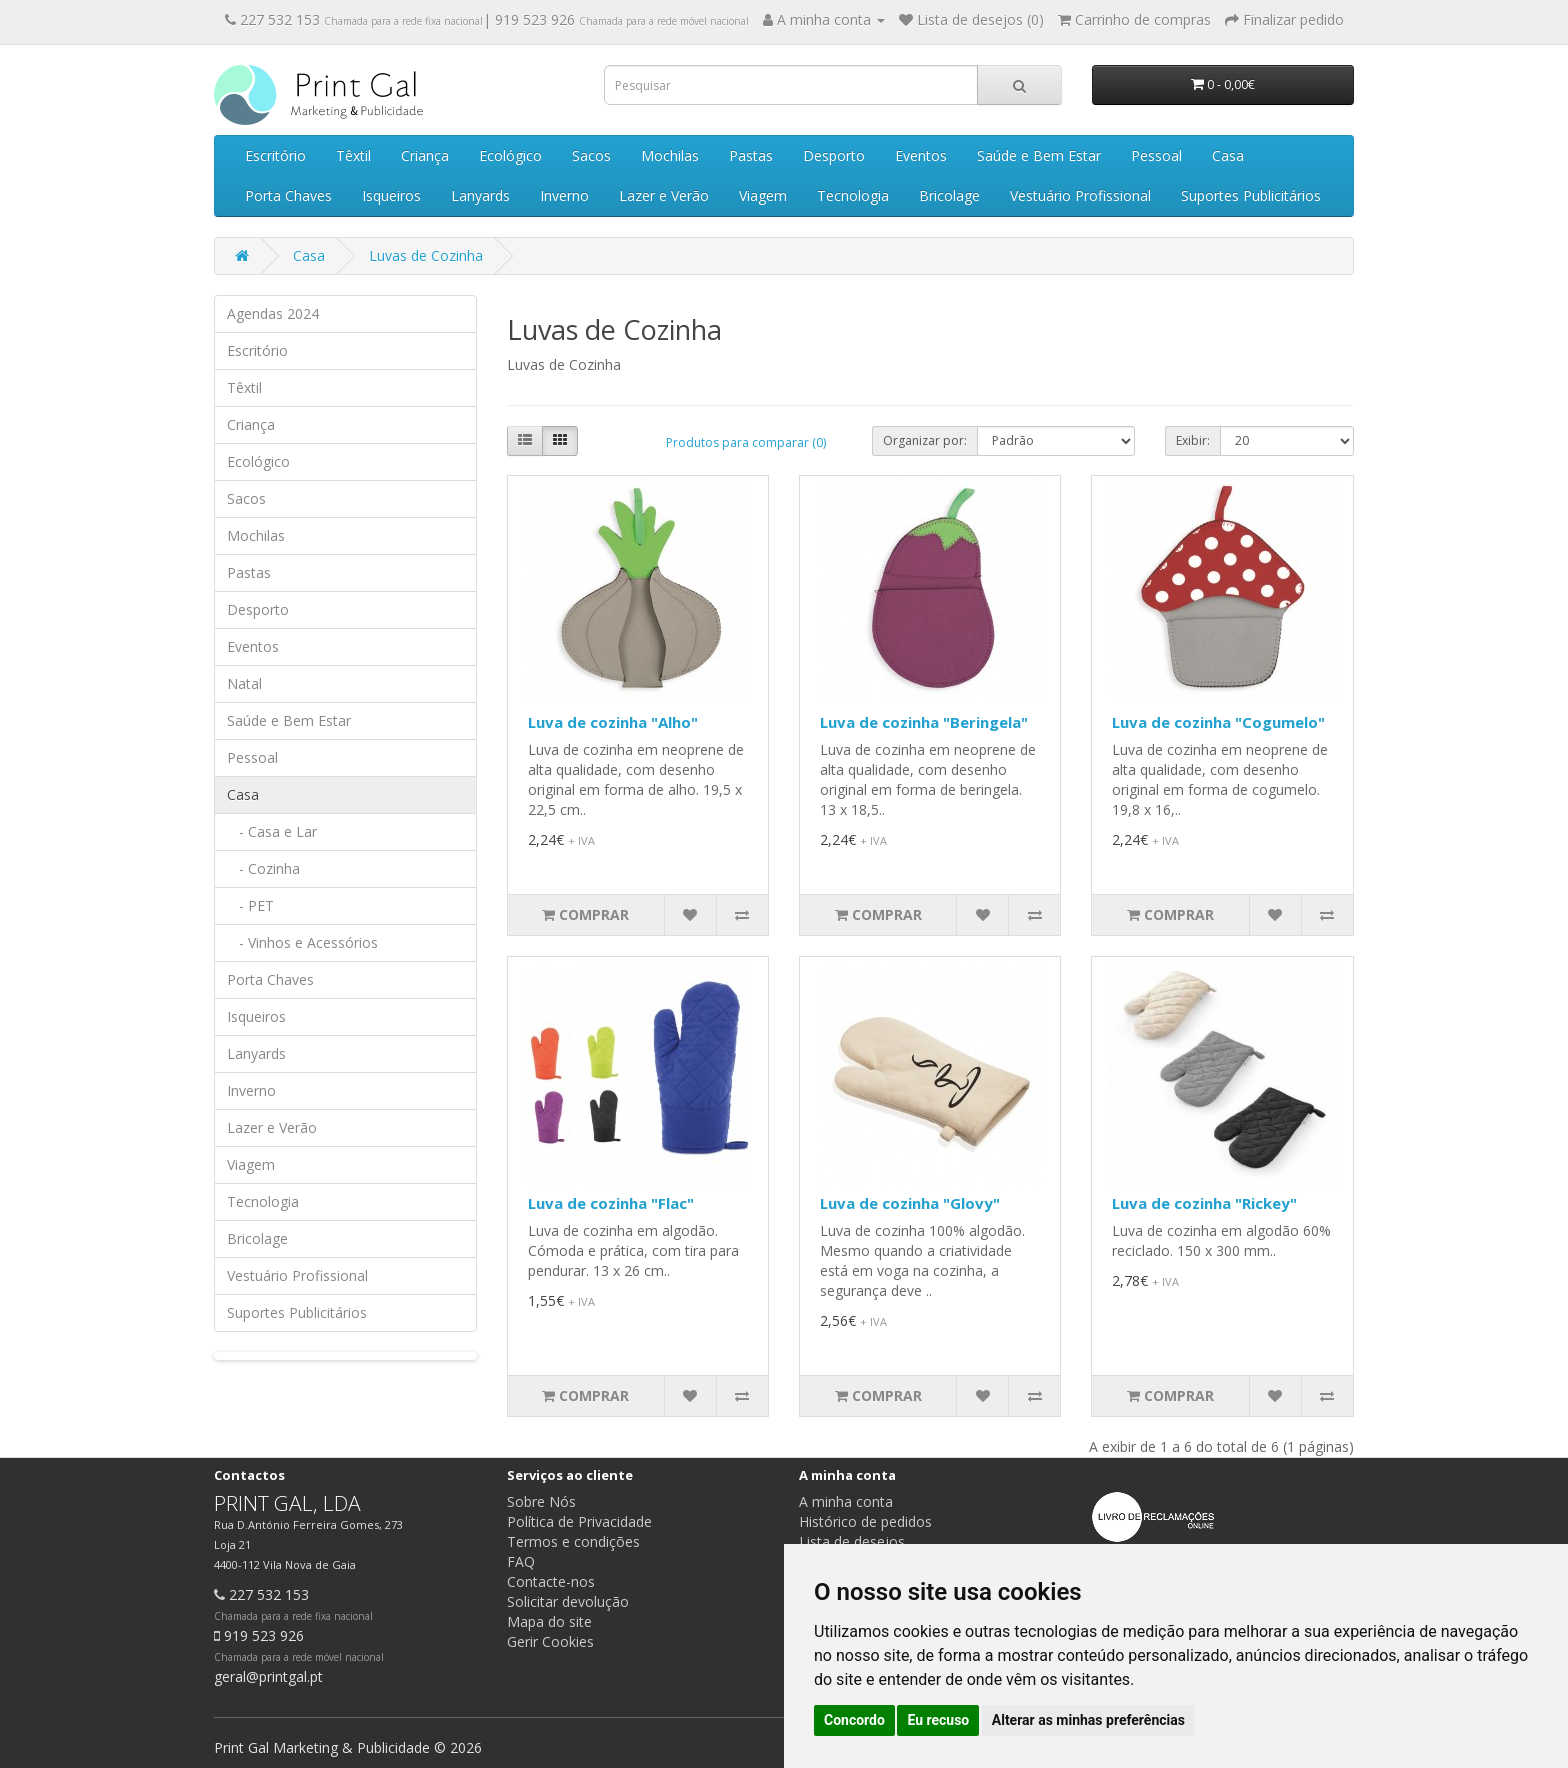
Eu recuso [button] (938, 1720)
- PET (250, 905)
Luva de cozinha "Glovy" (910, 1203)
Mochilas (670, 155)
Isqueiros (391, 195)
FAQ (521, 1561)
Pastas (751, 155)
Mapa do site (549, 1621)
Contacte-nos (551, 1581)
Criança (425, 155)
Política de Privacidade (579, 1521)
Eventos (921, 155)
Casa (1228, 155)
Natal (244, 683)
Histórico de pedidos (865, 1521)
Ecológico (510, 155)
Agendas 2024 (273, 313)
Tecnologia (853, 195)
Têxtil (353, 155)
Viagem (763, 195)
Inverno (564, 195)
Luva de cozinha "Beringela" (924, 722)
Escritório (275, 155)
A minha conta (846, 1501)
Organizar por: (925, 440)
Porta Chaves (288, 195)
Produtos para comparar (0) (746, 442)
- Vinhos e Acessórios (302, 942)
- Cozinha (263, 868)
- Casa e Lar (272, 831)
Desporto (834, 155)
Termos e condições (573, 1541)
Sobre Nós (541, 1501)
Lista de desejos (852, 1541)
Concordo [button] (854, 1720)
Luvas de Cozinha (426, 255)
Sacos (591, 155)
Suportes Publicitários (1251, 195)
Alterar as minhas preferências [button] (1088, 1720)
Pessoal (1156, 155)
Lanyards (480, 195)
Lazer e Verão (664, 195)
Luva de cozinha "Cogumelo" (1218, 722)
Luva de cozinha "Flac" (611, 1203)
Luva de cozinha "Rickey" (1204, 1203)
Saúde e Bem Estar (1039, 155)
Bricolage (949, 195)
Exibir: (1193, 440)
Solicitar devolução (568, 1601)
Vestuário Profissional (1080, 195)
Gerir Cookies (550, 1641)
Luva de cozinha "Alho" (613, 722)
